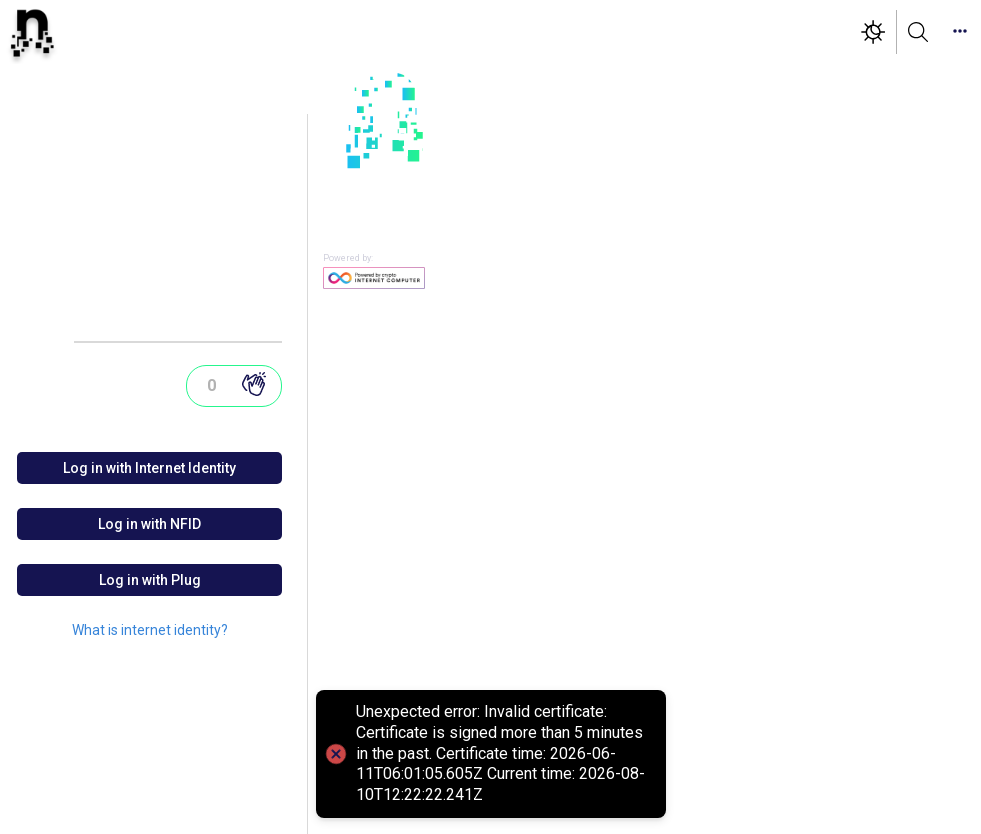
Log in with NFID (149, 524)
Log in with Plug (150, 580)
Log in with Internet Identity (149, 468)
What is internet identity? (150, 630)
